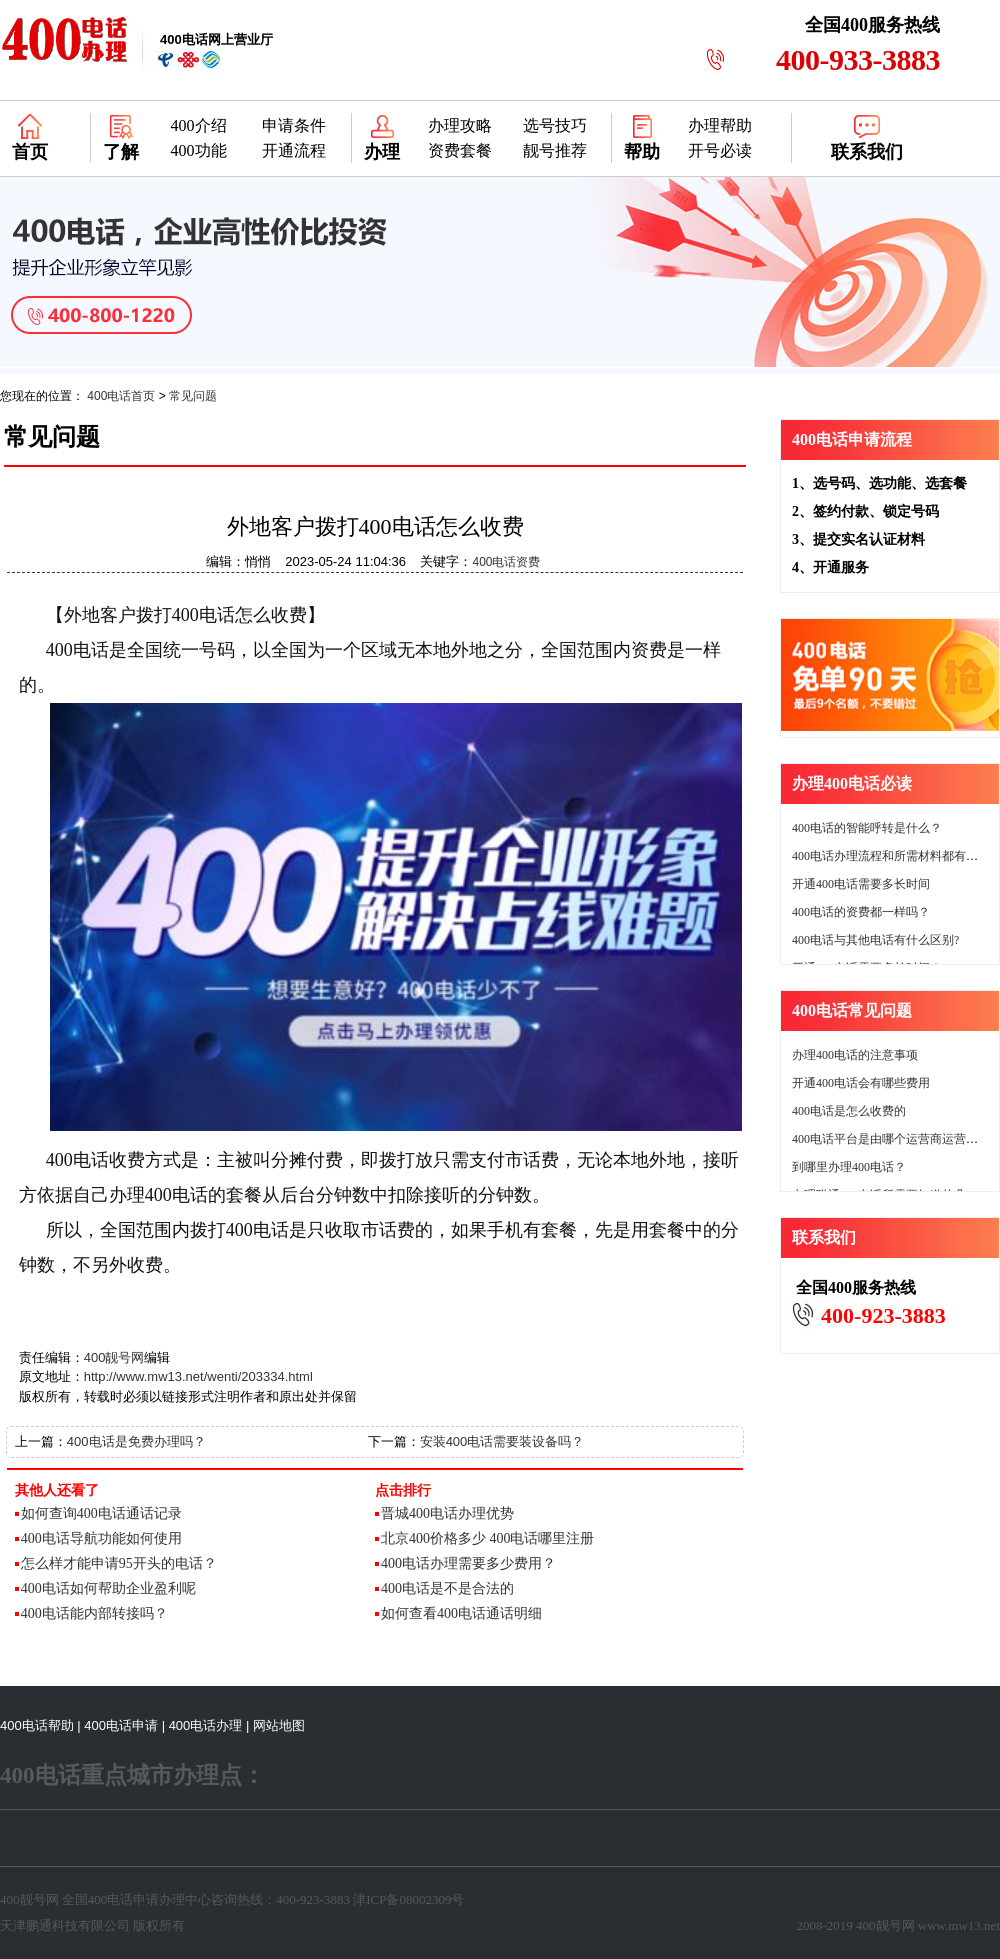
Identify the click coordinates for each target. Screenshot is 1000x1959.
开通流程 (294, 150)
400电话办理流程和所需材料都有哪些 (891, 856)
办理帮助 (720, 125)
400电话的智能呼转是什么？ (867, 828)
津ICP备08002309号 (408, 1899)
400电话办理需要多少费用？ (468, 1563)
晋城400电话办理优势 (447, 1513)
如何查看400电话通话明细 (461, 1613)
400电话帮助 (37, 1725)
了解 (121, 152)
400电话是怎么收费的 (849, 1111)
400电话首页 (121, 396)
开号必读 (720, 150)
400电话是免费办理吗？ (136, 1441)
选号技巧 (555, 125)
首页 (30, 152)
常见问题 (193, 396)
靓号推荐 (555, 150)
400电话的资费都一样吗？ (861, 912)
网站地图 (279, 1725)
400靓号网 (114, 1357)
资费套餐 (460, 150)
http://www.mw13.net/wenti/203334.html (198, 1376)
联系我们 (867, 152)
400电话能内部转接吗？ (94, 1613)
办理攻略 (460, 125)
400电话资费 (506, 562)
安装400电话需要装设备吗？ (502, 1441)
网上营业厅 (216, 39)
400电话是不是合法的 (447, 1588)
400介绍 (199, 125)
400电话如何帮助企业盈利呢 (108, 1588)
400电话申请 (121, 1725)
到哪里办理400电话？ (849, 1167)
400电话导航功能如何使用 (101, 1538)
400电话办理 (206, 1725)
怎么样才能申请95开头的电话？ (119, 1563)
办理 (382, 152)
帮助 (642, 152)
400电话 (77, 650)
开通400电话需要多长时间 (861, 884)
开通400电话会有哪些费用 (861, 1083)
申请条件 (294, 125)
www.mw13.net (959, 1925)
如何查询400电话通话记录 (101, 1513)
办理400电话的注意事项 (855, 1055)
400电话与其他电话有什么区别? (875, 940)
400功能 (199, 150)
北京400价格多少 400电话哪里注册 (488, 1538)
